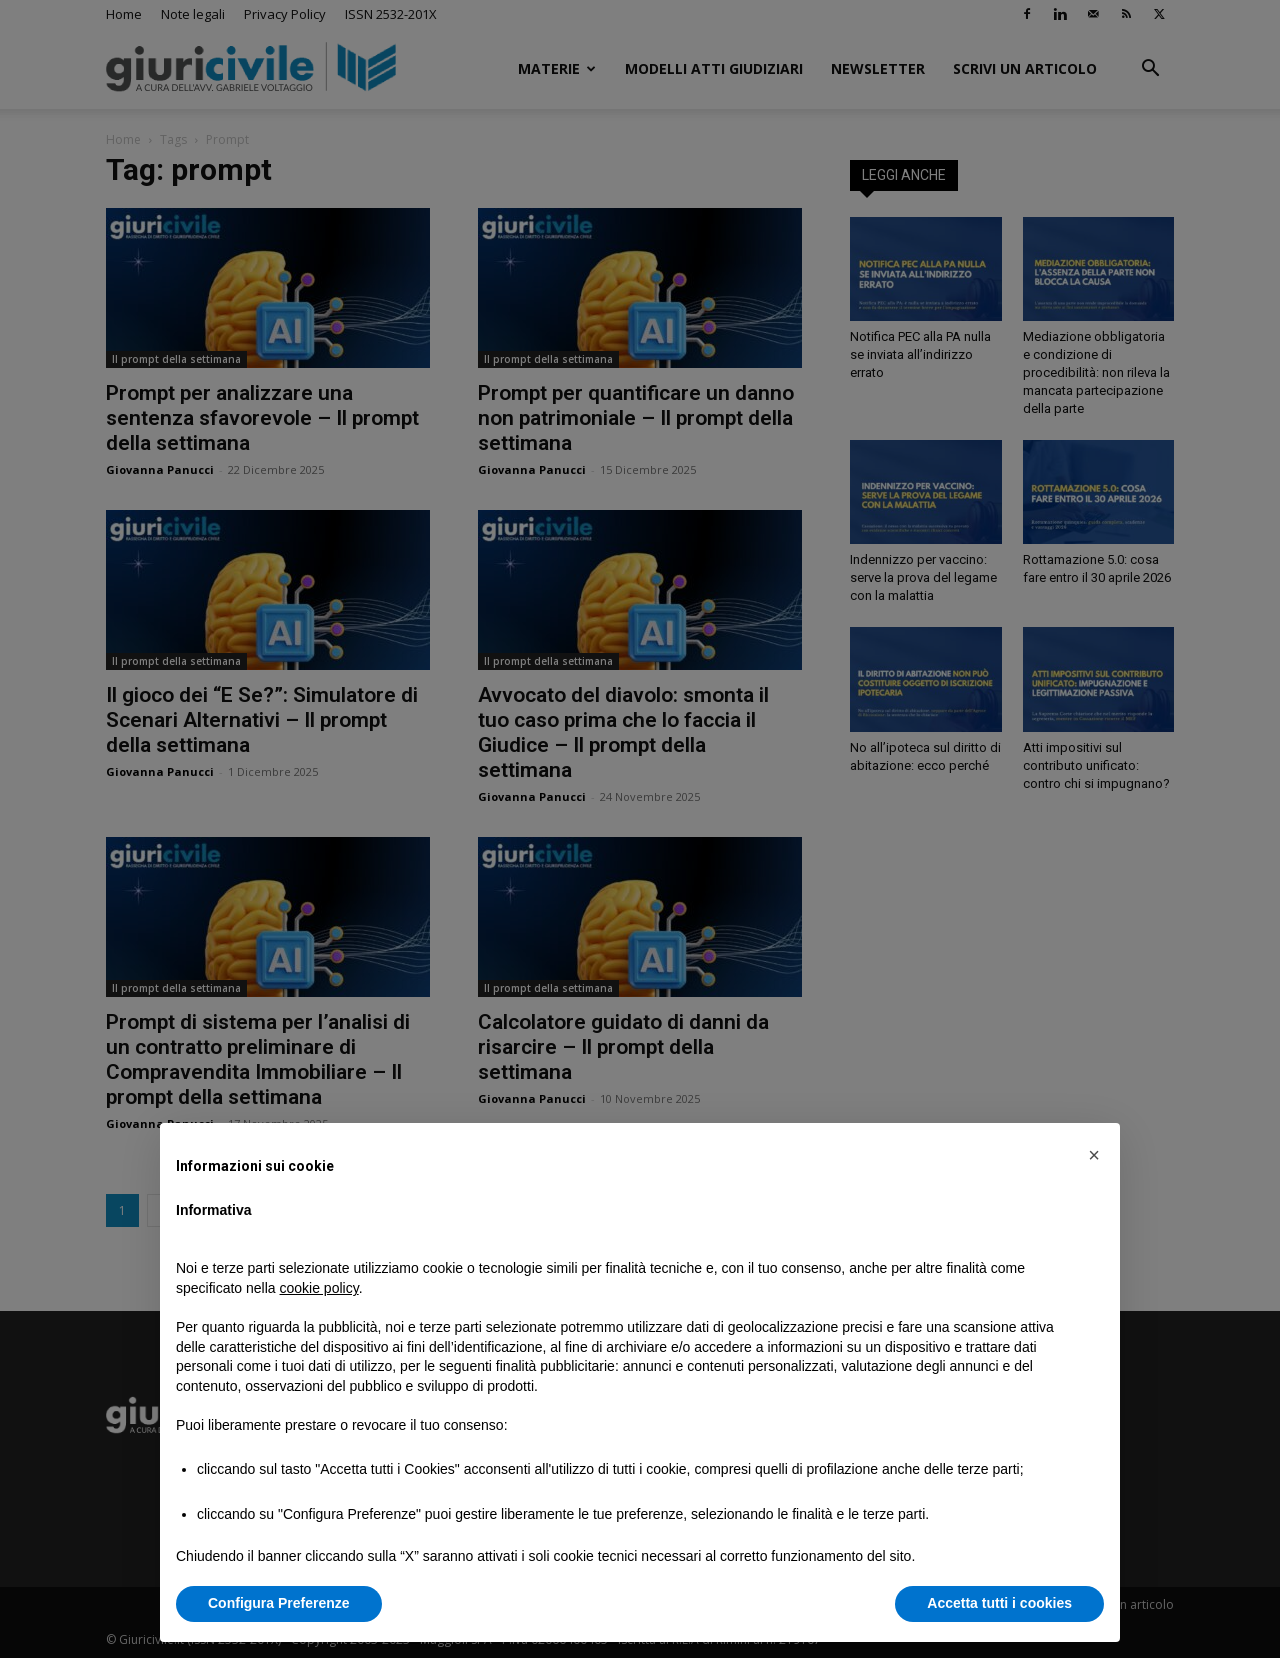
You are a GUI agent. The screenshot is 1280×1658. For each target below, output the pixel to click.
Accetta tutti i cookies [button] (999, 1603)
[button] (1094, 1155)
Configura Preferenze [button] (279, 1603)
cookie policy (319, 1288)
